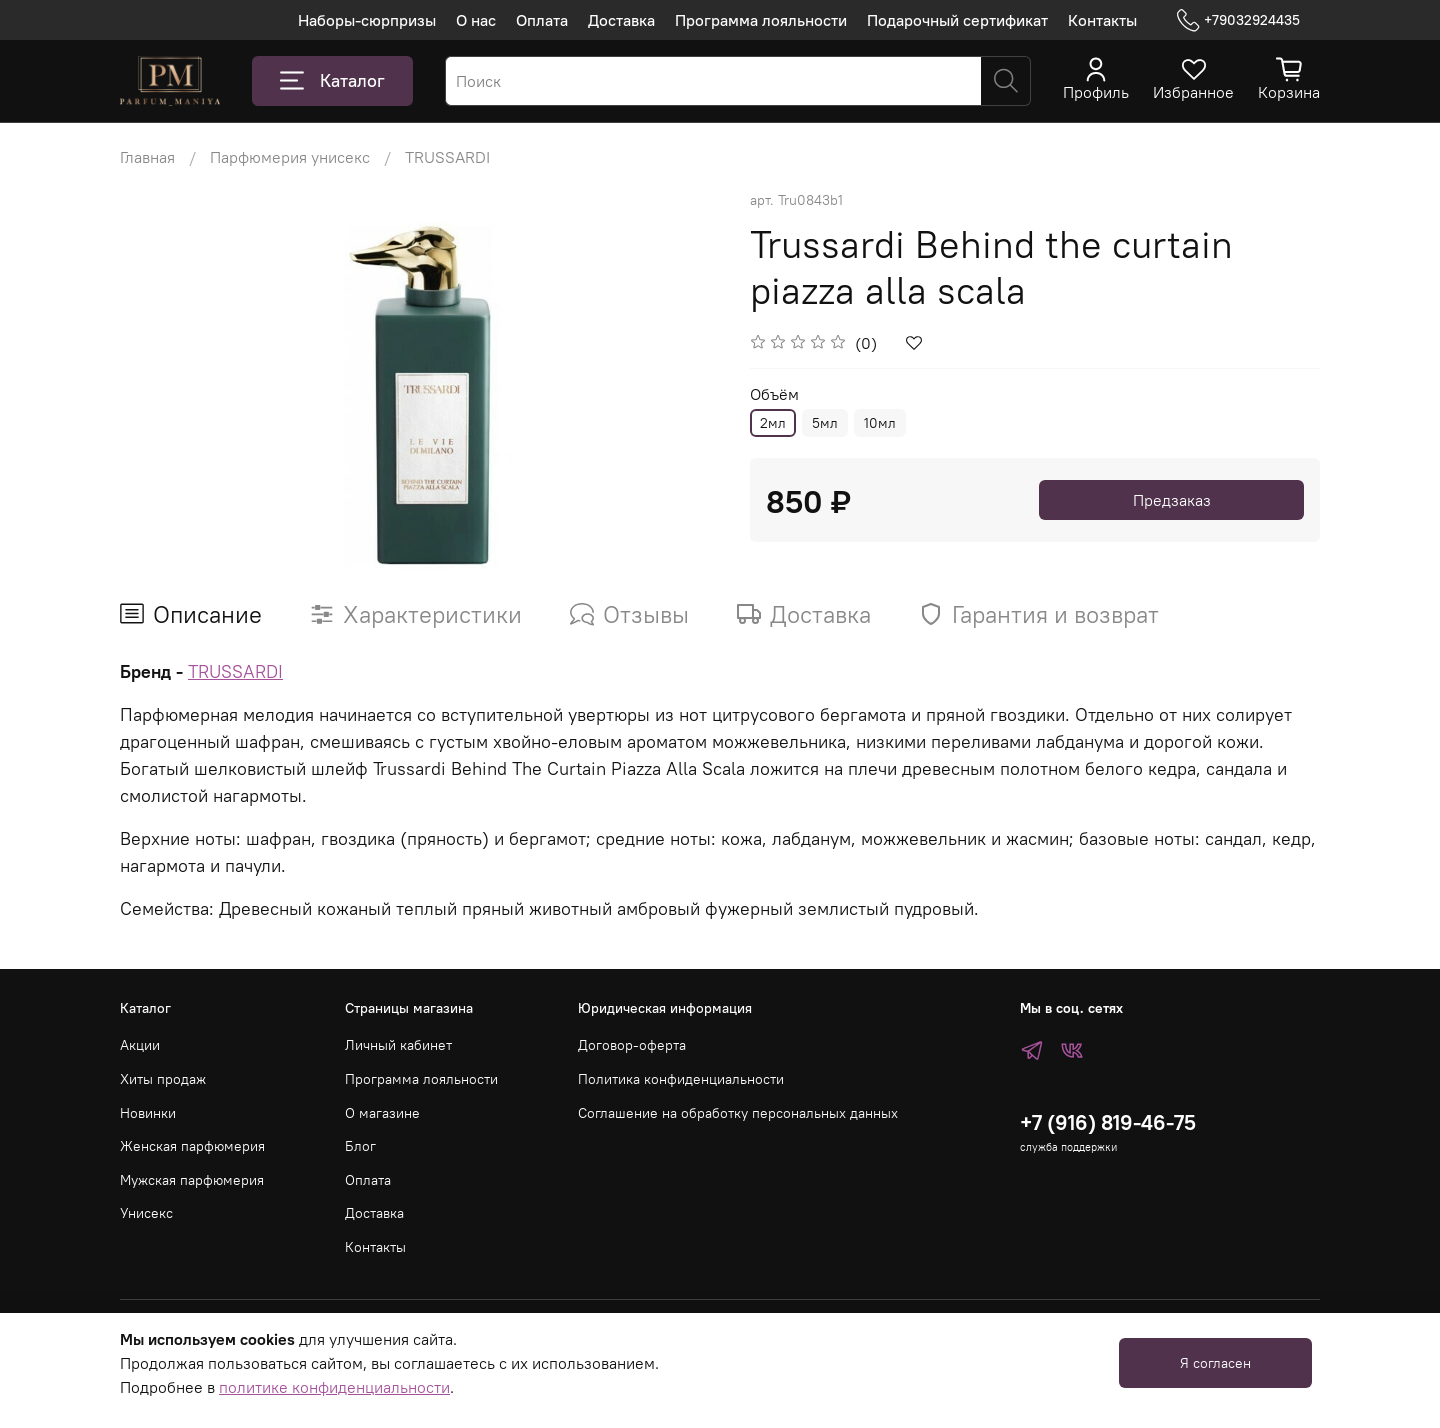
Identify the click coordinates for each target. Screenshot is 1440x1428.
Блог (360, 1146)
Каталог (332, 81)
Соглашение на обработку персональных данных (738, 1113)
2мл (773, 423)
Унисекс (146, 1213)
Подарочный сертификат (957, 20)
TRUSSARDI (447, 157)
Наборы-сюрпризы (367, 20)
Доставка (621, 20)
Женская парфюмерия (192, 1146)
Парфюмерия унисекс (290, 157)
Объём (774, 394)
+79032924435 (1238, 20)
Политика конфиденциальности (681, 1079)
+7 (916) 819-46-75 (1108, 1122)
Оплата (542, 20)
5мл (825, 423)
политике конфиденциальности (334, 1387)
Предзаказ (1172, 500)
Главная (147, 157)
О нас (476, 20)
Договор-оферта (632, 1045)
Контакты (1102, 20)
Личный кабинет (398, 1045)
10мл (880, 423)
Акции (140, 1045)
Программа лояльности (761, 20)
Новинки (148, 1113)
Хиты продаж (163, 1079)
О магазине (382, 1113)
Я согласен (1215, 1363)
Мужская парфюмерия (192, 1180)
